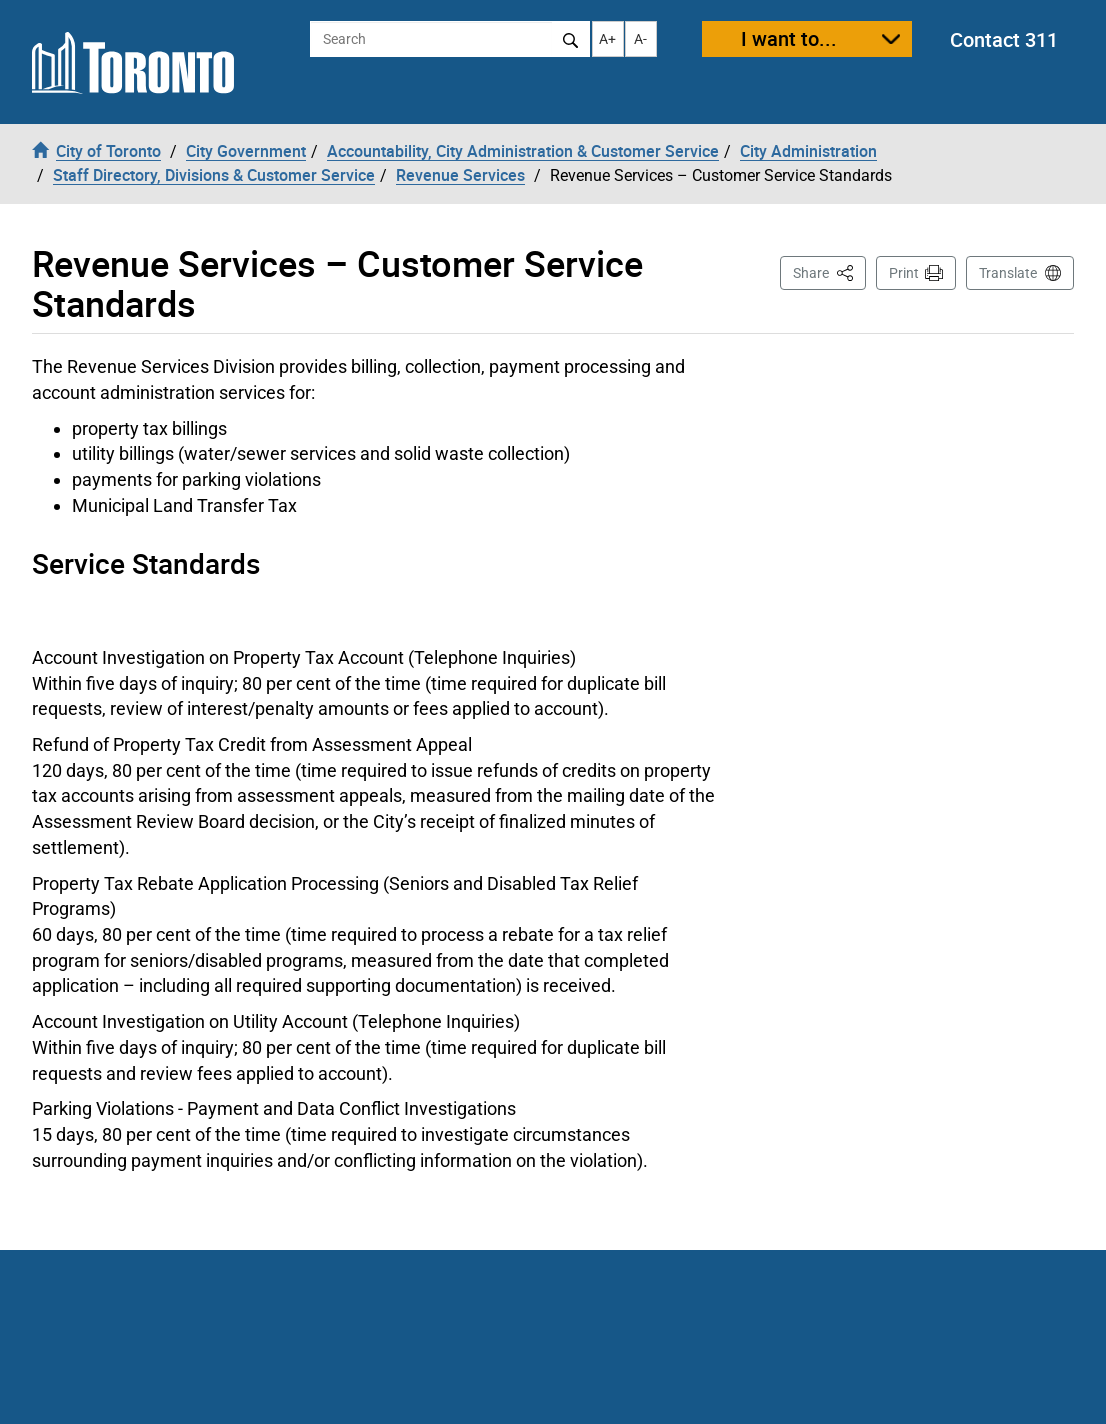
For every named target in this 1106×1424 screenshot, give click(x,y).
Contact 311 (1004, 39)
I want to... (789, 38)
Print (904, 273)
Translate (1008, 273)
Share (829, 271)
